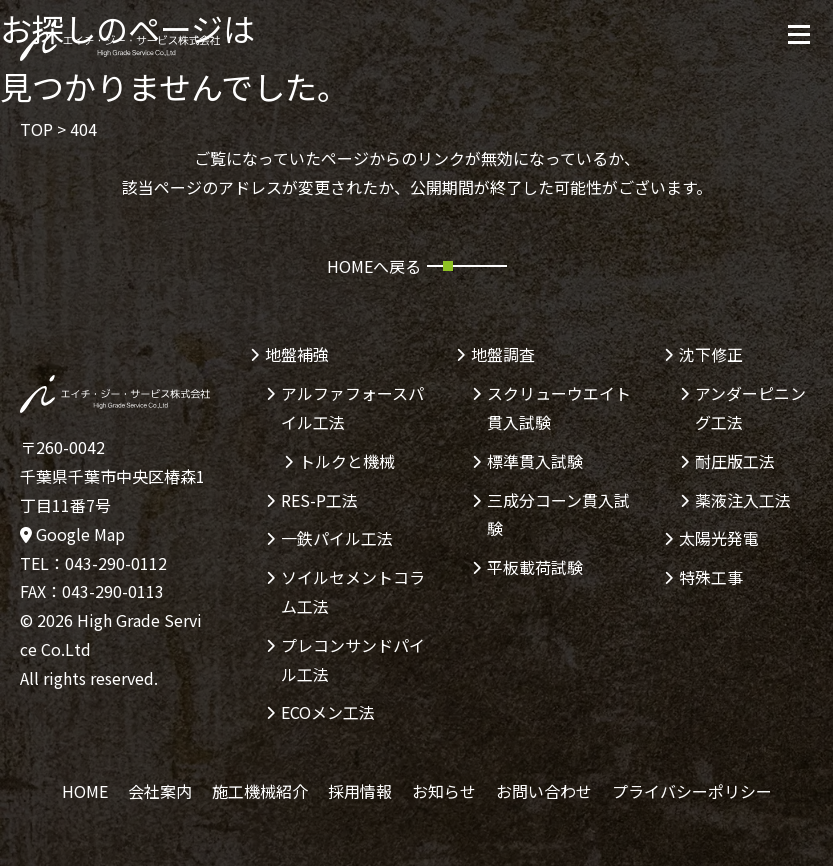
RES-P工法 (319, 500)
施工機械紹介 (260, 791)
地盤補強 (297, 354)
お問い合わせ (544, 791)
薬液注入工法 (743, 500)
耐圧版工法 (735, 461)
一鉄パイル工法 (337, 538)
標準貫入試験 (535, 461)
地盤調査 (503, 354)
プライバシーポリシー (692, 791)
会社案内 (160, 791)
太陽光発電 (719, 538)
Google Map (72, 534)
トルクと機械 (347, 461)
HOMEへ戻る (374, 266)
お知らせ (444, 791)
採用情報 (360, 791)
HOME (85, 791)
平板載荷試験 (535, 567)
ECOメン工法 (328, 712)
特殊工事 (711, 577)
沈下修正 (711, 354)
